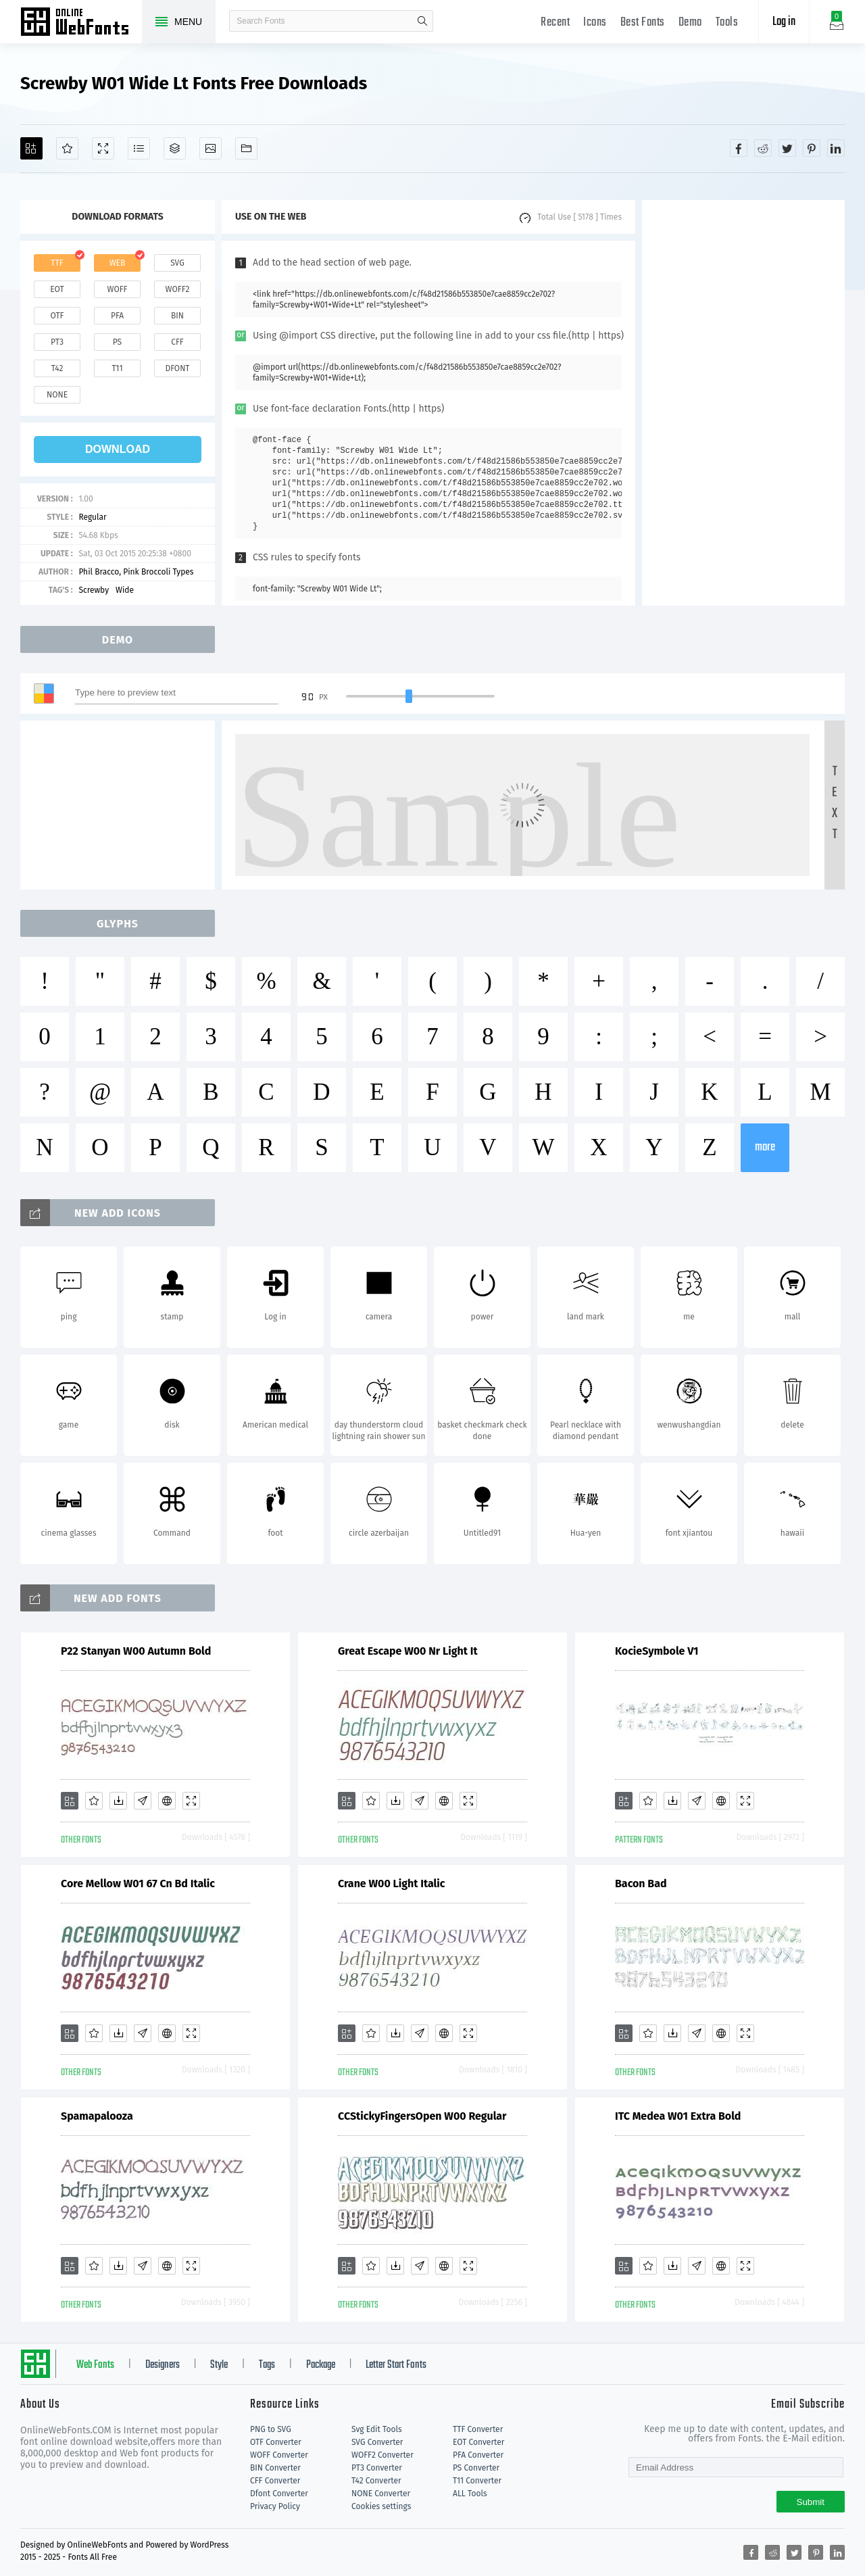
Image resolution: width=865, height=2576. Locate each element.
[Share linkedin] (836, 148)
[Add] (31, 148)
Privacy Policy (275, 2506)
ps (117, 342)
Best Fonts (642, 22)
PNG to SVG (270, 2429)
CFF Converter (275, 2480)
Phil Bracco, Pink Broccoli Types (135, 572)
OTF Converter (275, 2442)
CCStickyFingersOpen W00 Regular (422, 2116)
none (57, 394)
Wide (125, 590)
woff (117, 289)
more (765, 1147)
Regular (92, 517)
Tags (267, 2365)
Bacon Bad (641, 1883)
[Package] (175, 148)
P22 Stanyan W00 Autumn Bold (136, 1651)
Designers (162, 2365)
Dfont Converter (279, 2493)
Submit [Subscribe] (810, 2502)
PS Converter (476, 2468)
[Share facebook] (738, 148)
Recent (555, 22)
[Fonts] (246, 148)
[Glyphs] (139, 148)
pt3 (57, 342)
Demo (690, 22)
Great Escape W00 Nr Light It (408, 1651)
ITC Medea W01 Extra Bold (678, 2116)
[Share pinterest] (811, 148)
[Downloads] (118, 1800)
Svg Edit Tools (376, 2429)
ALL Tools (470, 2493)
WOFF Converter (279, 2455)
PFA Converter (478, 2455)
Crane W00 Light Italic (391, 1883)
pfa (117, 315)
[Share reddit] (763, 148)
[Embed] (167, 1800)
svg (177, 263)
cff (177, 342)
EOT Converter (478, 2442)
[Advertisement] (743, 403)
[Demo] (103, 148)
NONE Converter (380, 2493)
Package (320, 2365)
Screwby (93, 590)
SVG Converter (377, 2442)
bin (177, 315)
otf (57, 315)
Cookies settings (381, 2506)
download (117, 449)
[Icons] (210, 148)
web (117, 263)
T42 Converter (376, 2480)
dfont (177, 368)
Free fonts (81, 23)
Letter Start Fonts (396, 2365)
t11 (117, 368)
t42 (57, 368)
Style (219, 2365)
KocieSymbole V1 (656, 1651)
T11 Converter (477, 2480)
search (422, 21)
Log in (783, 22)
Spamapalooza (97, 2116)
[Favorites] (67, 148)
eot (57, 289)
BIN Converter (275, 2468)
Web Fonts (95, 2365)
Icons (595, 22)
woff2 (178, 289)
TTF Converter (478, 2429)
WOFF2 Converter (382, 2455)
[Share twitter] (787, 148)
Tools (727, 22)
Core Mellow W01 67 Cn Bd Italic (138, 1883)
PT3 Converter (376, 2468)
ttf (57, 263)
